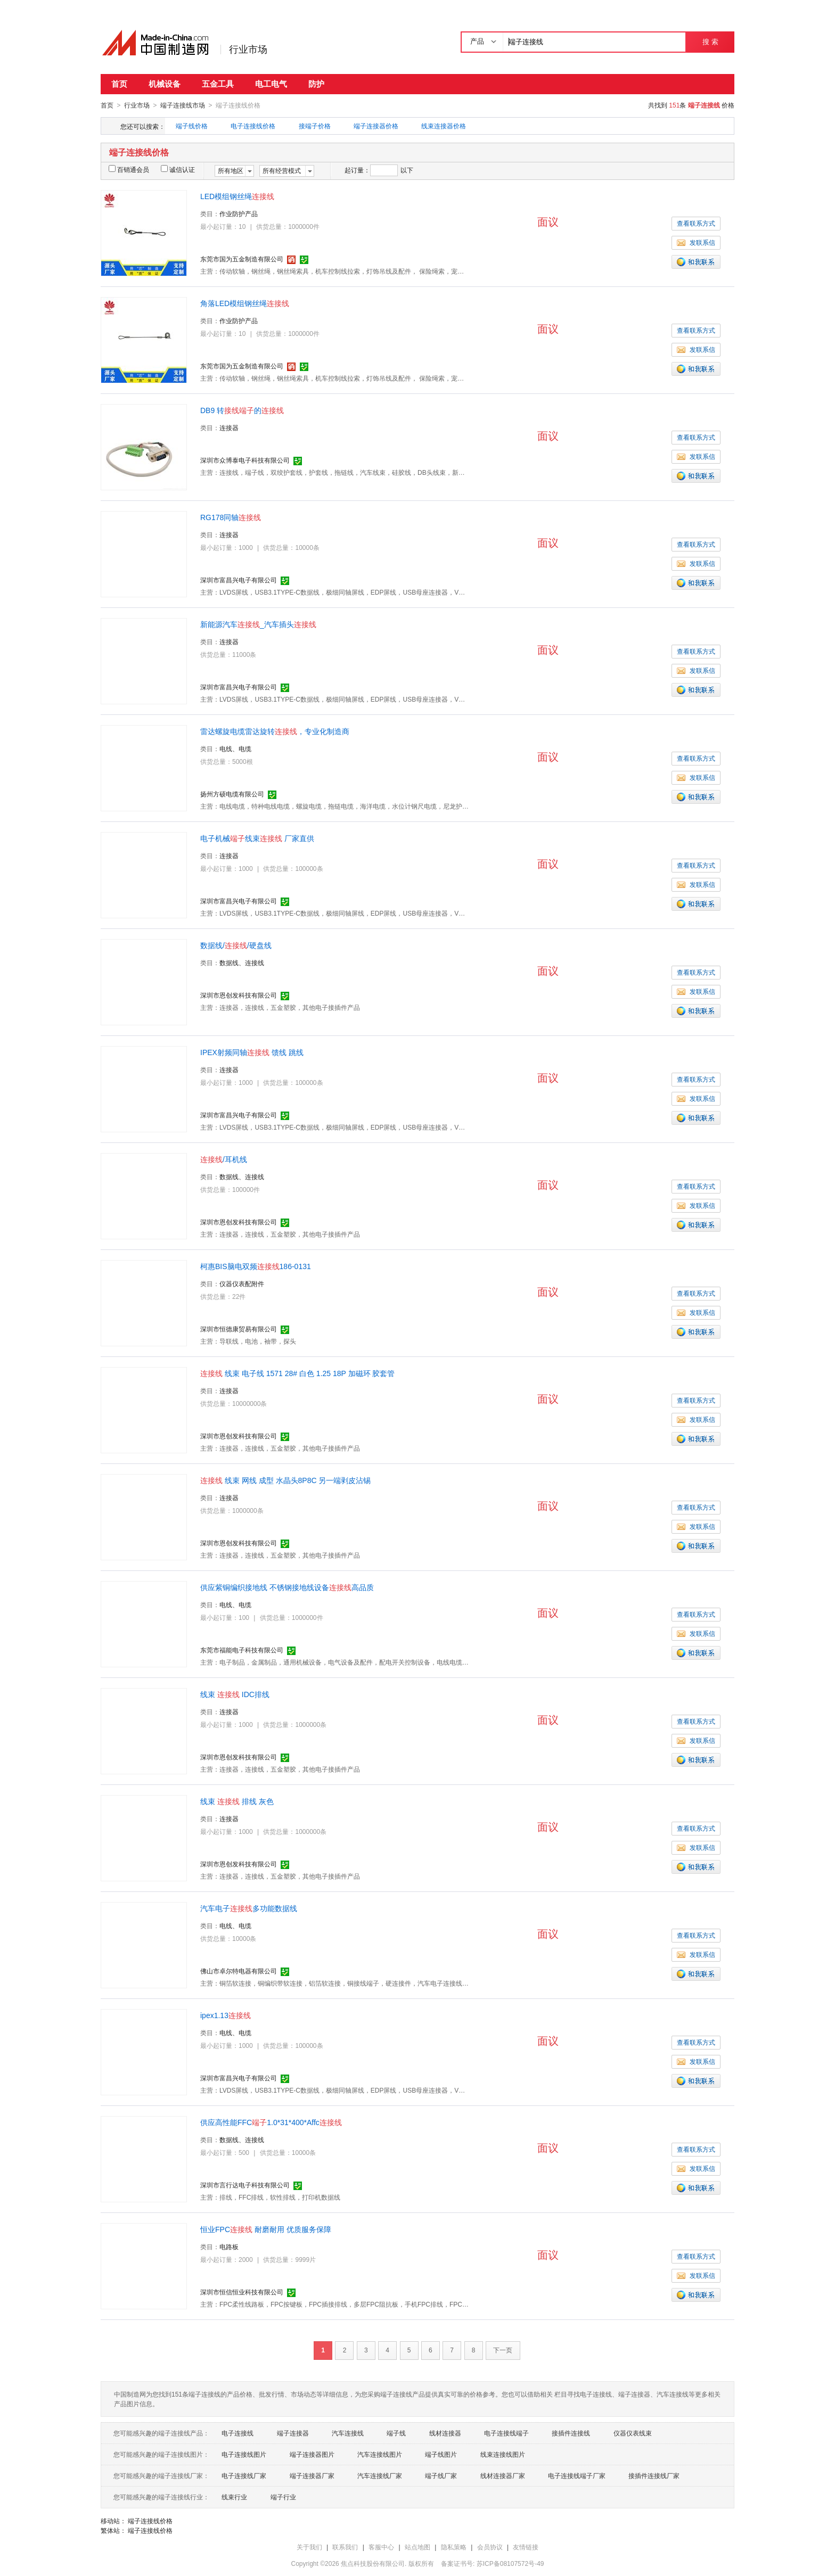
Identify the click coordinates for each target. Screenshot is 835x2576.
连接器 (229, 427)
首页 (119, 83)
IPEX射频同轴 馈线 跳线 (252, 1052)
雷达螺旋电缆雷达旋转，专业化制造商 (274, 731)
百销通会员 (129, 169)
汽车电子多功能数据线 (248, 1908)
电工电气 (271, 83)
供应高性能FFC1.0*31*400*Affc (271, 2122)
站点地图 (417, 2546)
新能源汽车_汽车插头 (258, 624)
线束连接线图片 (502, 2454)
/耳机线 (223, 1159)
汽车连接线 (348, 2433)
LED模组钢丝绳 (237, 196)
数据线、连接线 (241, 962)
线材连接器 (445, 2433)
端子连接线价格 (150, 2520)
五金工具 (218, 83)
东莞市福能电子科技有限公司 (241, 1649)
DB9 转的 (242, 410)
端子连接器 (293, 2433)
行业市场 (248, 49)
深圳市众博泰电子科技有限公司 (245, 460)
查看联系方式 (696, 223)
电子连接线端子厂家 (576, 2475)
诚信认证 (178, 169)
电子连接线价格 (253, 125)
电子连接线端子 (506, 2433)
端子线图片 (441, 2454)
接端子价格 (315, 125)
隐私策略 (453, 2546)
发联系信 (696, 242)
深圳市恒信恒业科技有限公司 (241, 2291)
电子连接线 (237, 2433)
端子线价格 (192, 125)
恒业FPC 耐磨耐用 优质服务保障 (265, 2229)
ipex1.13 (225, 2015)
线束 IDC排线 (234, 1694)
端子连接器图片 (312, 2454)
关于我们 (309, 2546)
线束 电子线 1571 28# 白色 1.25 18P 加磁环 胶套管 (297, 1373)
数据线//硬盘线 (236, 945)
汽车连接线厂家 (379, 2475)
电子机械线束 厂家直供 (257, 838)
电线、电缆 (235, 748)
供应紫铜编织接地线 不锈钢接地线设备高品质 (287, 1587)
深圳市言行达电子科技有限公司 (245, 2184)
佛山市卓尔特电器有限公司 (238, 1970)
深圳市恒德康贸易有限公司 (238, 1328)
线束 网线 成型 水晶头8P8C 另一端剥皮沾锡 (285, 1480)
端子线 (396, 2433)
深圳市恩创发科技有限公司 (238, 995)
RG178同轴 (230, 517)
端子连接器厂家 (312, 2475)
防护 (316, 83)
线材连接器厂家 (502, 2475)
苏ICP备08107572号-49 (510, 2563)
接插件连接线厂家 (654, 2475)
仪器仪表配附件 (241, 1283)
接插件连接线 (571, 2433)
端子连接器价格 (376, 125)
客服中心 (381, 2546)
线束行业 (234, 2496)
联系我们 (345, 2546)
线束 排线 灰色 (237, 1801)
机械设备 (165, 83)
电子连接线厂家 (244, 2475)
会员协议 (490, 2546)
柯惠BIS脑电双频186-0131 (255, 1266)
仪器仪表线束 (632, 2433)
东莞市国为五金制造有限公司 (241, 258)
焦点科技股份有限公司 (373, 2563)
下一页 (502, 2349)
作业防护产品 (238, 213)
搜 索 (710, 42)
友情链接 (525, 2546)
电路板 (229, 2246)
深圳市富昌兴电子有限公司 (238, 579)
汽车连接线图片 (379, 2454)
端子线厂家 (441, 2475)
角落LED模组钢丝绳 (244, 303)
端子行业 (283, 2496)
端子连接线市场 (182, 105)
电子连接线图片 (244, 2454)
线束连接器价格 (443, 125)
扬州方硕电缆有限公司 (232, 793)
